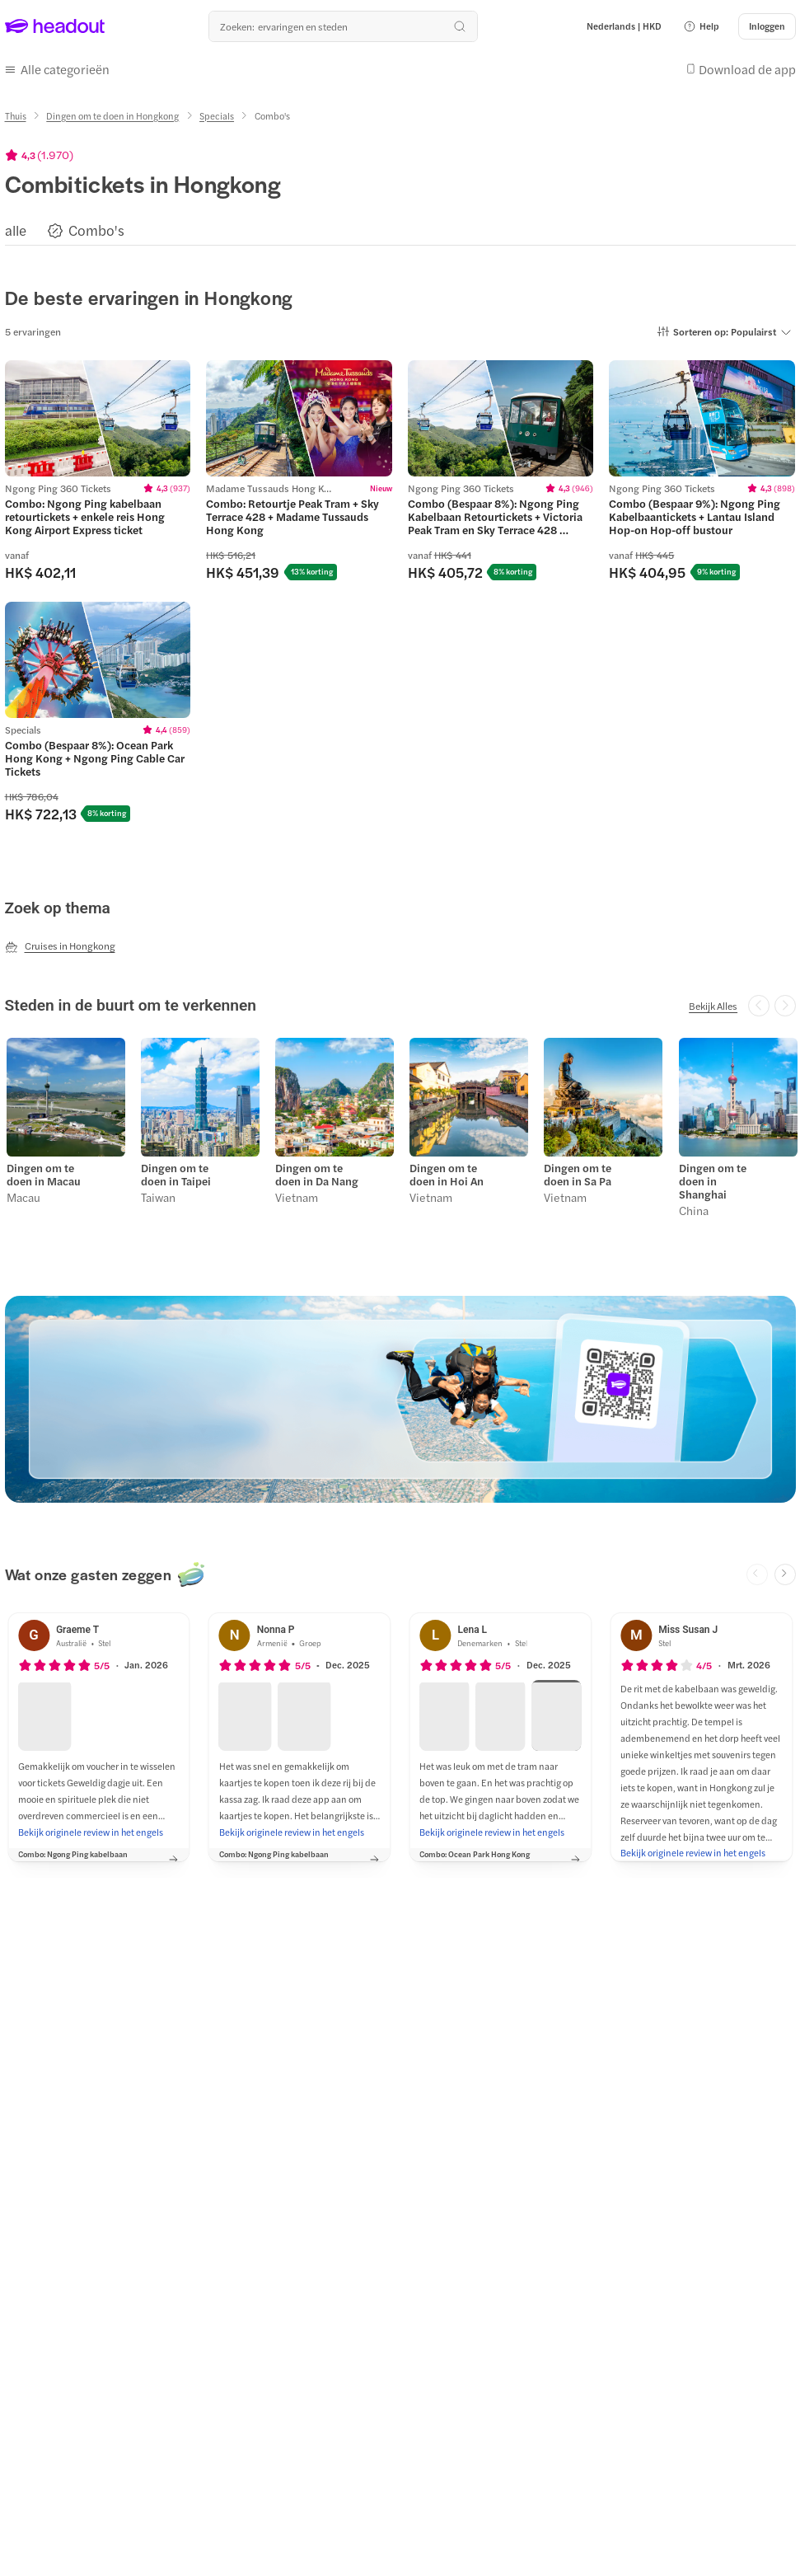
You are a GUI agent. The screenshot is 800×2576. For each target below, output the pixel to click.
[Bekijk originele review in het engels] (90, 1824)
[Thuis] (15, 111)
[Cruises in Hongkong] (60, 942)
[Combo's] (96, 226)
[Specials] (216, 111)
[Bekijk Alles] (713, 1001)
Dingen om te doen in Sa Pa (576, 1169)
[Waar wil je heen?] (342, 26)
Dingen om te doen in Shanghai (710, 1175)
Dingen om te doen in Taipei (174, 1169)
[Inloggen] (767, 26)
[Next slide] (785, 1567)
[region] (400, 225)
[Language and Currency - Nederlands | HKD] (624, 26)
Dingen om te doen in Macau (42, 1169)
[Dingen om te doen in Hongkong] (112, 111)
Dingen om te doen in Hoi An (445, 1169)
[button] (701, 26)
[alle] (15, 226)
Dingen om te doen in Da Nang (315, 1169)
